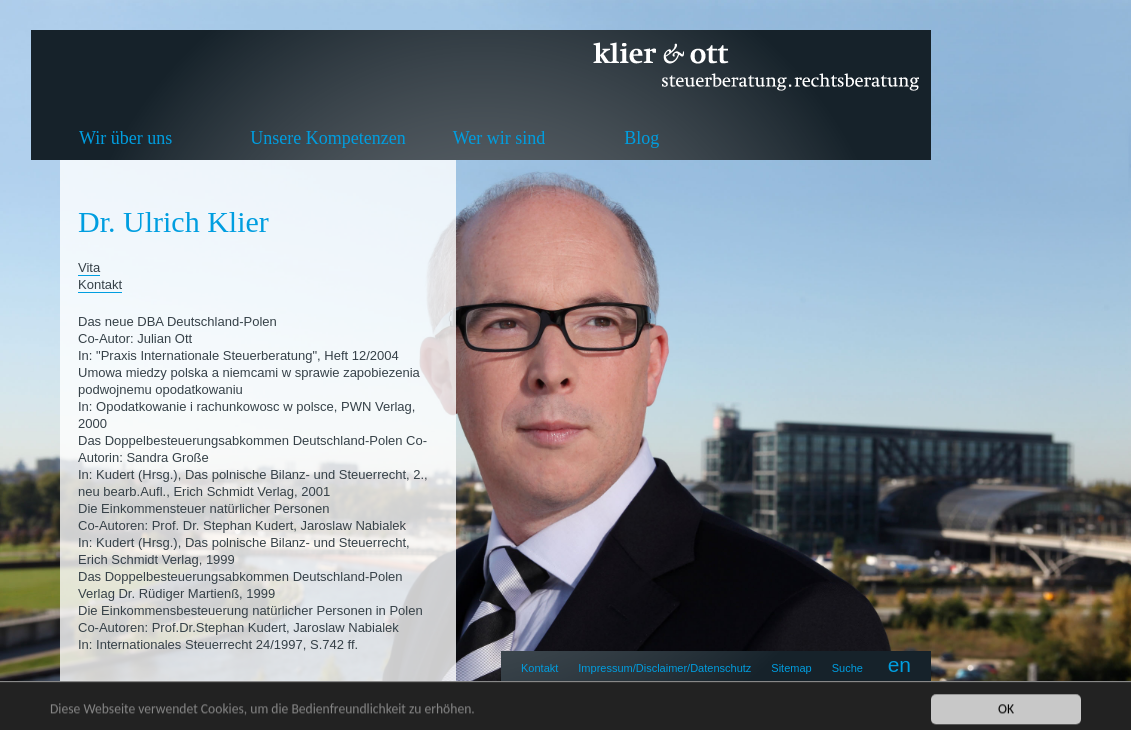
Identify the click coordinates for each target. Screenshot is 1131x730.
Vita (89, 267)
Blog (641, 138)
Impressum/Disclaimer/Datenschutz (664, 668)
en (899, 664)
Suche (847, 668)
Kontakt (539, 668)
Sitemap (791, 668)
